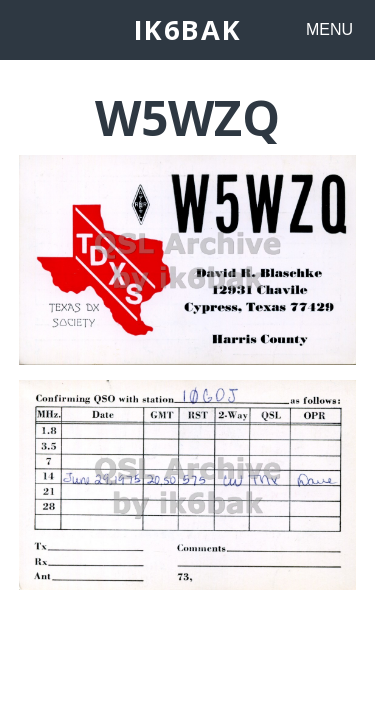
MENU (329, 29)
